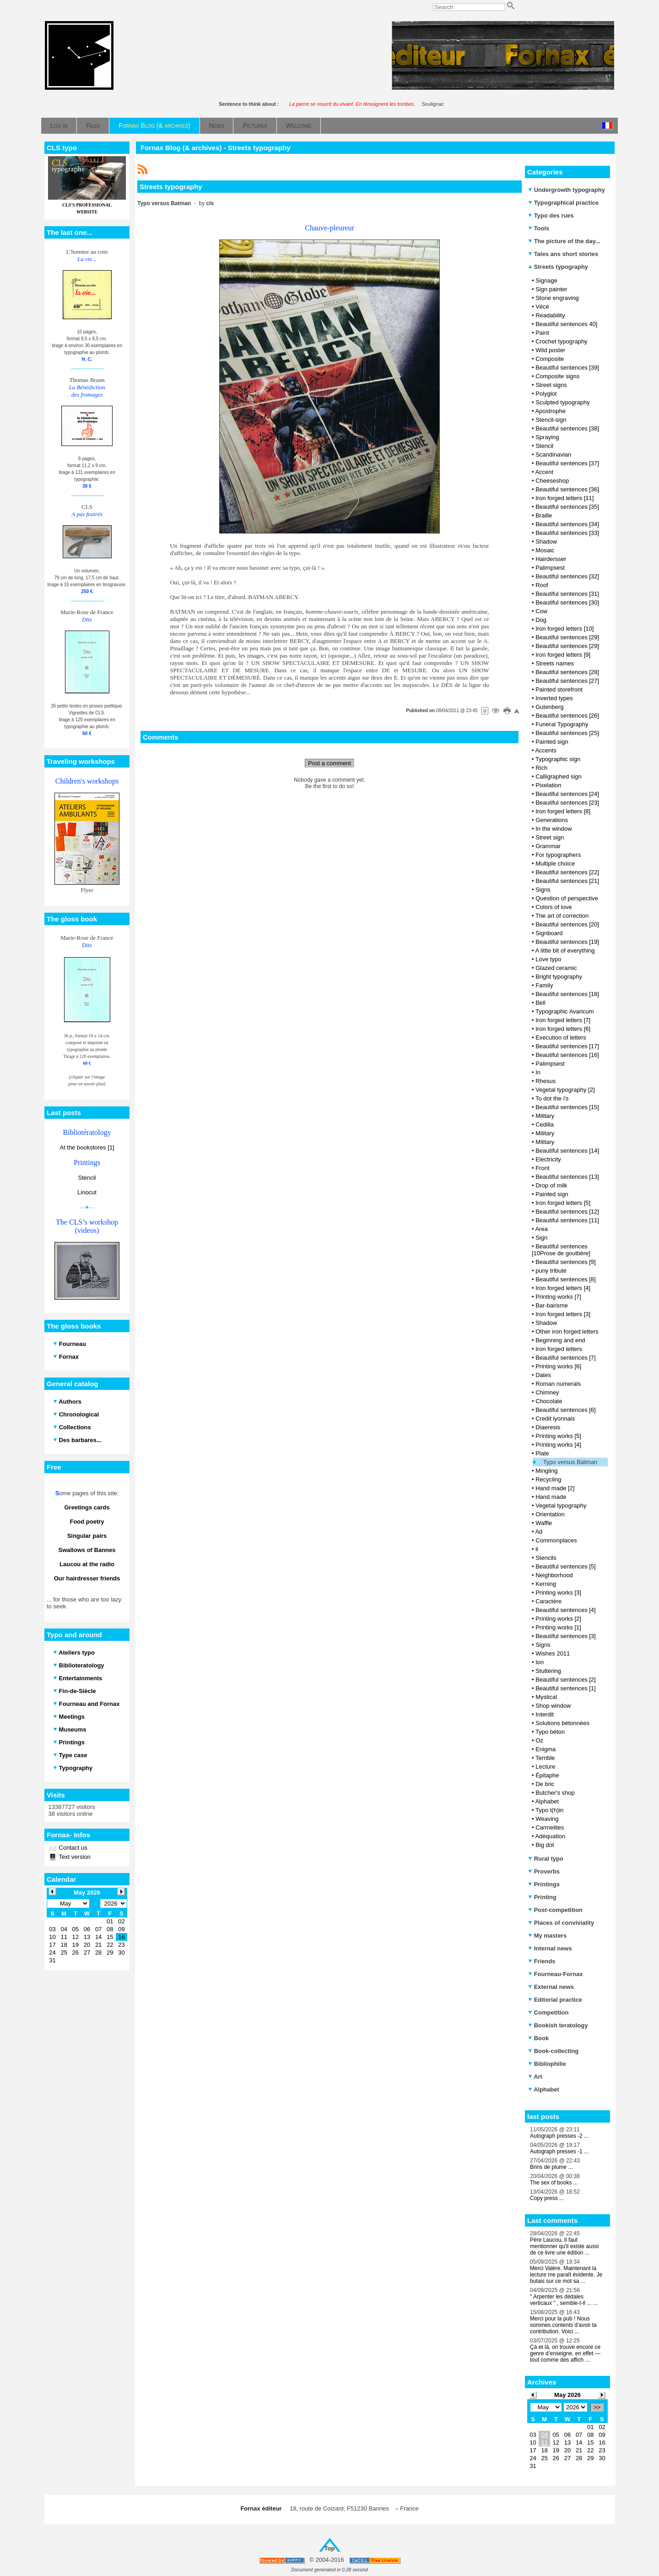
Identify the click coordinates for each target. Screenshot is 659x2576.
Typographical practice (563, 202)
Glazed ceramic (556, 967)
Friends (542, 1961)
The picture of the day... (564, 241)
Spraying (547, 437)
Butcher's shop (555, 1792)
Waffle (543, 1522)
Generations (551, 820)
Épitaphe (547, 1775)
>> (597, 2407)
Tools (538, 228)
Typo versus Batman (570, 1462)
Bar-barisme (551, 1305)
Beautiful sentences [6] (565, 1409)
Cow (541, 611)
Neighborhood (554, 1575)
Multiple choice (555, 863)
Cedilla (544, 1124)
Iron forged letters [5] (562, 1202)
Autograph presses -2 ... (559, 2136)
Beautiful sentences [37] (567, 463)
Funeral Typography (561, 724)
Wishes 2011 (552, 1653)
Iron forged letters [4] (562, 1288)
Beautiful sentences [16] (567, 1054)
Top (329, 2548)
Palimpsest (550, 567)
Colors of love (553, 907)
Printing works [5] (558, 1435)
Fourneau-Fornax (555, 1974)
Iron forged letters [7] (562, 1020)
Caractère (548, 1601)
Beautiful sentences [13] (567, 1176)
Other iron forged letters (566, 1331)
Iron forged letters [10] (564, 628)
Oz (539, 1740)
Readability (550, 315)
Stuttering (548, 1670)
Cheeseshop (552, 480)
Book (538, 2038)
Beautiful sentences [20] (567, 924)
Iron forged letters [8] (562, 811)
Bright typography (558, 976)
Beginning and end (560, 1340)
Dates (543, 1375)
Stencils (545, 1557)
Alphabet (546, 1801)
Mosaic (544, 550)
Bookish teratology (558, 2025)
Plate (542, 1453)
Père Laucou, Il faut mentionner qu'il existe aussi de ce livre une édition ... (564, 2246)
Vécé (542, 306)
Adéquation (550, 1836)
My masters (547, 1935)
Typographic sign (557, 759)
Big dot (544, 1844)
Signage (546, 280)
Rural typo (545, 1858)
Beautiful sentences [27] (567, 680)
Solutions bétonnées (562, 1723)
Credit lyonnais (555, 1418)
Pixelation (548, 785)
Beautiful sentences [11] (567, 1220)
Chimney (547, 1392)
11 (544, 2442)
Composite (549, 358)
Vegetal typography (560, 1505)
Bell (540, 1002)
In (537, 1072)
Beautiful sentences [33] (567, 532)
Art (535, 2076)
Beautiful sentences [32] (567, 576)
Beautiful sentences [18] (567, 994)
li (536, 1549)
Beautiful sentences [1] (565, 1688)
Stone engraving (557, 297)
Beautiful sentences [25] (567, 733)
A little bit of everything (564, 950)
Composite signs (557, 376)
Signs (543, 889)
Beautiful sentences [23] (567, 802)
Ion (539, 1662)
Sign (541, 1237)
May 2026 (567, 2394)
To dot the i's (552, 1098)
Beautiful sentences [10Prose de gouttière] (561, 1250)
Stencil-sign (550, 419)
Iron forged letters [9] (562, 654)
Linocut (87, 1192)
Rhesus (545, 1081)
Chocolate (548, 1401)
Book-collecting (553, 2051)
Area (541, 1228)
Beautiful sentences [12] (567, 1211)
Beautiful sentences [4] (565, 1610)
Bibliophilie (547, 2063)
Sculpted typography (562, 402)
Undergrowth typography (566, 189)
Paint (542, 332)
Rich (541, 767)
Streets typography (558, 266)
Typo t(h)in (549, 1810)
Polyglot (545, 393)
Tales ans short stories (563, 254)
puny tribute (551, 1270)
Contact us (72, 1847)
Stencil (87, 1177)
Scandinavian (553, 454)
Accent (544, 471)
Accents (545, 750)
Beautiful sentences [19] (567, 941)
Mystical (546, 1697)
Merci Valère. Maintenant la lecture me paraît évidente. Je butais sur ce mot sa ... (566, 2274)
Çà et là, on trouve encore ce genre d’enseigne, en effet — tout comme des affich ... (565, 2353)
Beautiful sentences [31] (567, 593)
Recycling (548, 1479)
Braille (543, 515)
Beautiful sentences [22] (567, 872)
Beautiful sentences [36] (567, 489)
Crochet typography (561, 341)
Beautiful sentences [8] (565, 1279)
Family (544, 985)
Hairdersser (550, 559)
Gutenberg (549, 706)
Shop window (553, 1705)
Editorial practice (555, 1999)
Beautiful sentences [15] (567, 1107)
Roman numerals (558, 1383)
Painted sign (551, 741)
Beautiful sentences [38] (567, 428)
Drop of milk (551, 1185)
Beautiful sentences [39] (567, 367)
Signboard (548, 933)
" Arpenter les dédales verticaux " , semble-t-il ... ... (564, 2299)
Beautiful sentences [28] (567, 672)
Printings (544, 1884)
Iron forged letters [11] (564, 498)
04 (544, 2434)
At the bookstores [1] (86, 1147)
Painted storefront (559, 689)
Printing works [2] (558, 1618)
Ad (538, 1531)
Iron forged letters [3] (562, 1314)
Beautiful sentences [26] (567, 715)
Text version (74, 1856)
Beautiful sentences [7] (565, 1357)
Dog (540, 619)
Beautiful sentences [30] (567, 602)
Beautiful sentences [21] (567, 880)
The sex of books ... (554, 2182)
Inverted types (554, 698)
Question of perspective (566, 898)
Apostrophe (550, 411)
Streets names (554, 663)
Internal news (550, 1948)
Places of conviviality (561, 1922)
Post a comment (329, 763)
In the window (553, 828)
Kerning (545, 1583)
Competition (548, 2012)
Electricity (548, 1159)
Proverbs (544, 1871)
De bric (544, 1784)
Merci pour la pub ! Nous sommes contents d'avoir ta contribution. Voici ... (563, 2325)
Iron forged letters (558, 1348)
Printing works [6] (558, 1366)
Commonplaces (556, 1540)
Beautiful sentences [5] (565, 1566)
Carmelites (549, 1827)
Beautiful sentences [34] (567, 524)
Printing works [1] (558, 1627)
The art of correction (562, 915)
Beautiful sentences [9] (565, 1261)
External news (551, 1986)
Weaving (546, 1818)
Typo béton (550, 1731)
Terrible (545, 1757)
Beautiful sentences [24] (567, 793)
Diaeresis (547, 1427)
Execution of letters (560, 1037)
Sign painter (551, 289)
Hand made (550, 1496)
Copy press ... (547, 2198)
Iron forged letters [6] (562, 1028)
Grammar (548, 846)
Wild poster (550, 350)
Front (542, 1168)
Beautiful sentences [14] (567, 1150)
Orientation (550, 1514)
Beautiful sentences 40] (566, 324)
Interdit (544, 1714)
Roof (541, 585)
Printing (542, 1897)
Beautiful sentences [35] (567, 506)
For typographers (558, 854)
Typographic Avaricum (564, 1011)
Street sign (549, 837)
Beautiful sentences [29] (567, 637)
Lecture (545, 1766)
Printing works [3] (558, 1592)
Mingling (546, 1470)
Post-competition (555, 1909)
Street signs (551, 384)
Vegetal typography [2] (564, 1089)
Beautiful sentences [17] (567, 1046)
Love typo (548, 959)
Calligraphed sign (558, 776)
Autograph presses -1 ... (559, 2151)
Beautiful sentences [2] (565, 1679)
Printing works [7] (558, 1296)
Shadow (546, 541)
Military (544, 1115)
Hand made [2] (554, 1488)
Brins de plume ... (551, 2167)
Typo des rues (551, 215)
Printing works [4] (558, 1444)
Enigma (545, 1749)
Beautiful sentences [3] (565, 1636)
